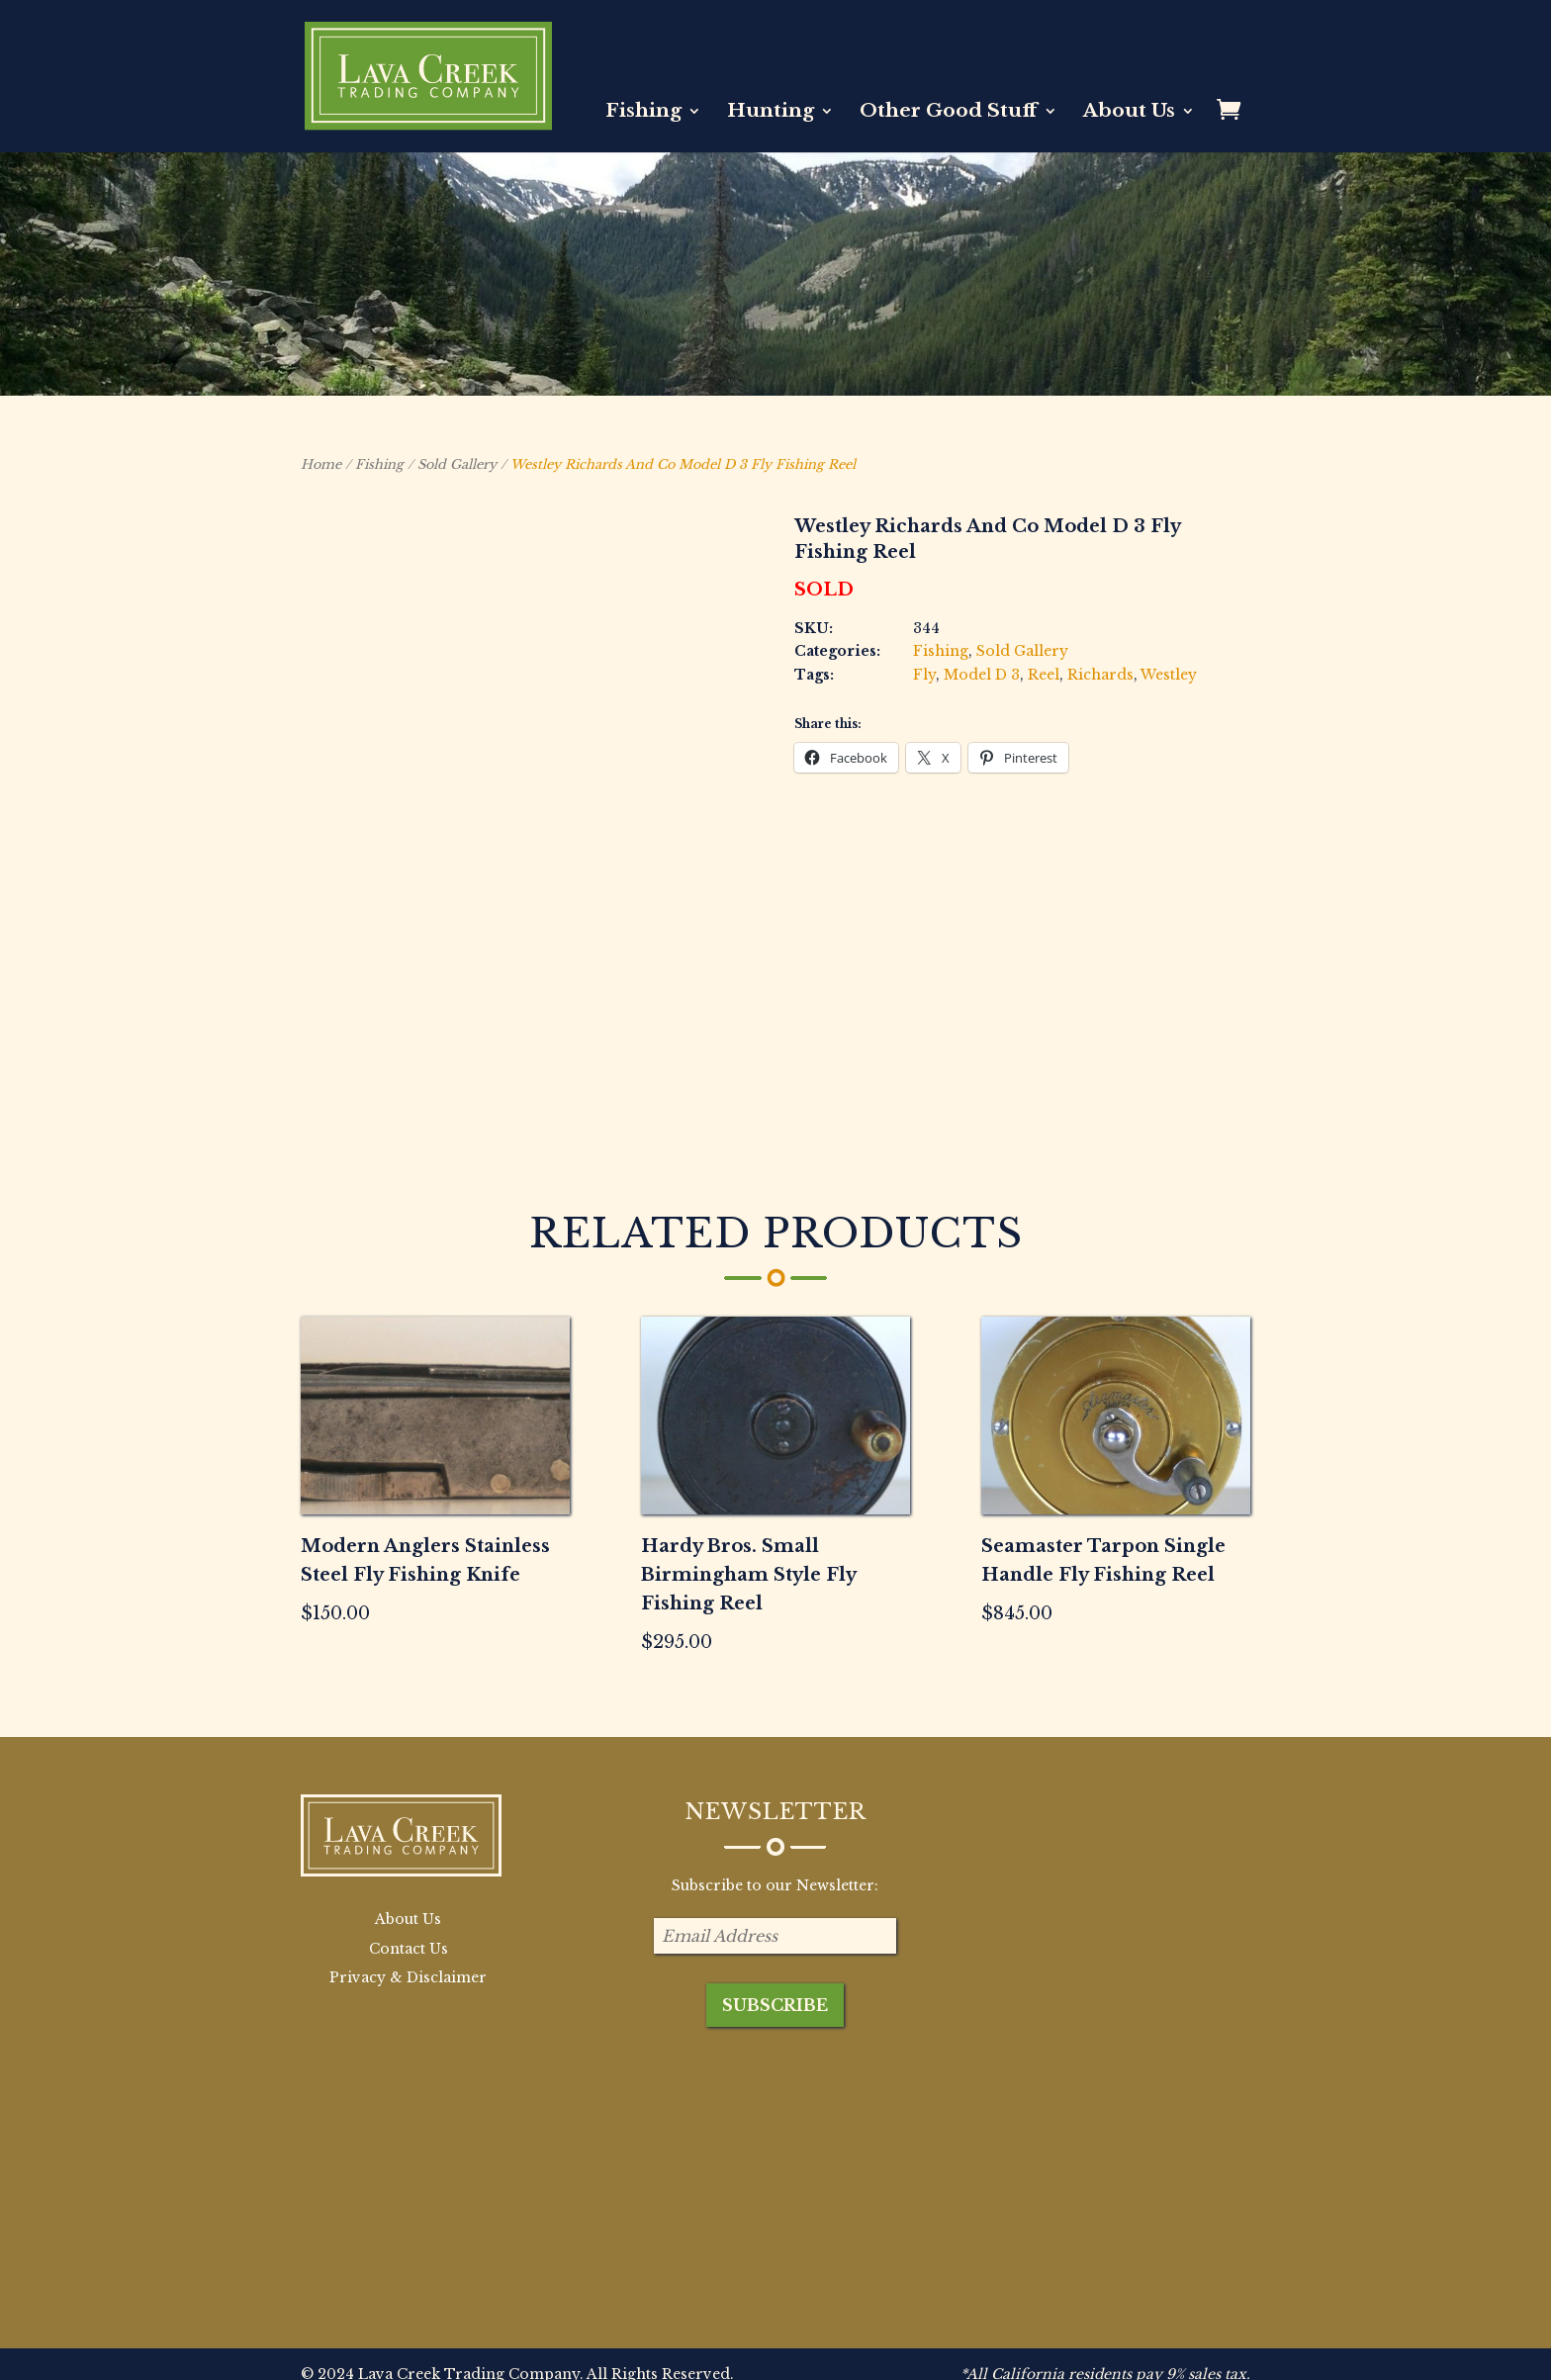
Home (321, 464)
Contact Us (408, 1903)
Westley (1168, 675)
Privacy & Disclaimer (408, 1933)
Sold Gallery (457, 464)
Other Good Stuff (949, 113)
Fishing (643, 113)
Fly (924, 675)
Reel (1043, 675)
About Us (1129, 113)
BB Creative (437, 2352)
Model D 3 (982, 675)
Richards (1100, 675)
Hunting (770, 113)
